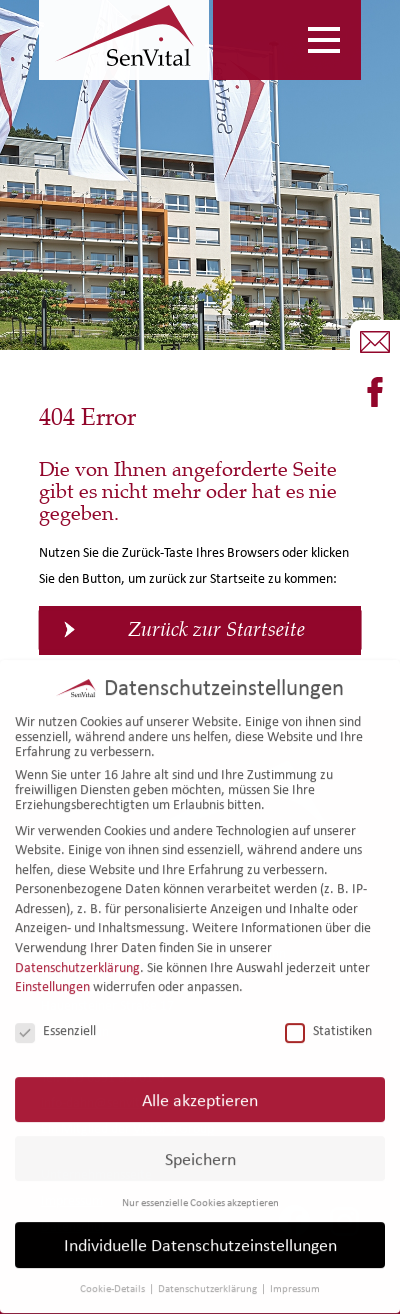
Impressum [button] (295, 1281)
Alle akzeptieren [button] (200, 1091)
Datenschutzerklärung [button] (208, 1281)
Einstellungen (52, 979)
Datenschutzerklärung (77, 959)
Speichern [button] (200, 1150)
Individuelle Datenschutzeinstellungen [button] (200, 1237)
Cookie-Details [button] (113, 1281)
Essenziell (55, 1022)
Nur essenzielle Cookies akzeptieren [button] (200, 1194)
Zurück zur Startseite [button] (216, 629)
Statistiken (328, 1022)
